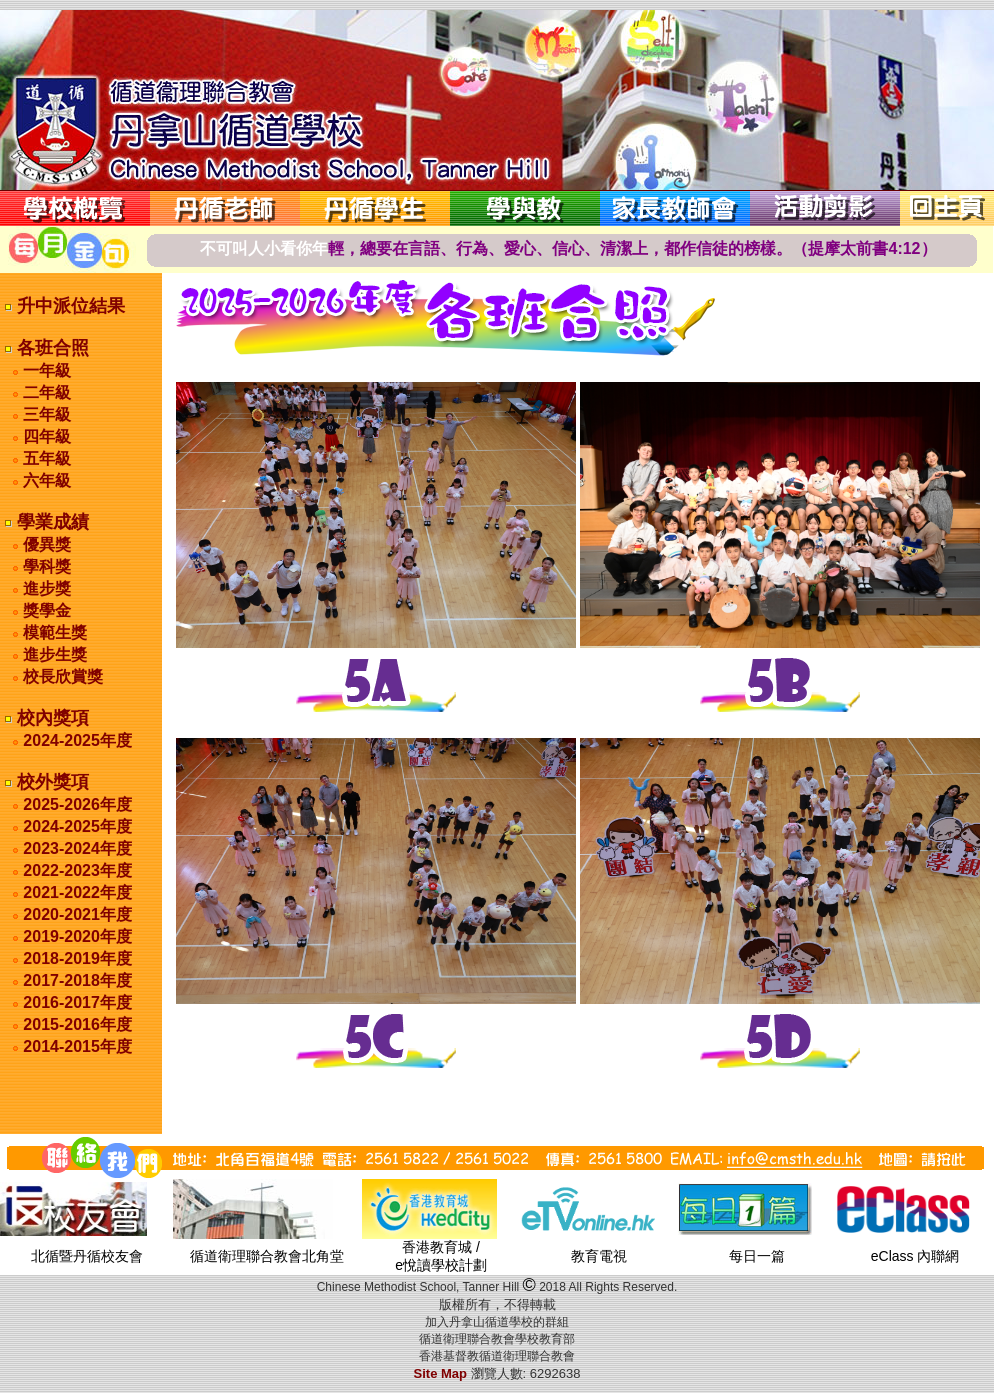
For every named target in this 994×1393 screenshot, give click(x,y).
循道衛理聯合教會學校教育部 (497, 1339)
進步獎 (45, 588)
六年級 (45, 480)
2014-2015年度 (77, 1046)
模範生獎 (53, 632)
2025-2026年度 (77, 804)
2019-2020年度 (77, 936)
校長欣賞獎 (61, 676)
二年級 (45, 392)
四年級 (45, 436)
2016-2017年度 (77, 1002)
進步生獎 (53, 654)
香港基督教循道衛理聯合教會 (497, 1356)
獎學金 (45, 610)
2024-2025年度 (77, 740)
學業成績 (50, 522)
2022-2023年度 (77, 870)
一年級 (45, 370)
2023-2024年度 (77, 848)
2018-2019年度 (77, 958)
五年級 (45, 458)
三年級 (45, 414)
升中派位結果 (68, 306)
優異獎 (45, 544)
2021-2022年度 (77, 892)
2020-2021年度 (77, 914)
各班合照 (50, 348)
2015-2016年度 (77, 1024)
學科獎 (45, 566)
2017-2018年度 (77, 980)
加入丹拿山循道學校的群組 (497, 1322)
